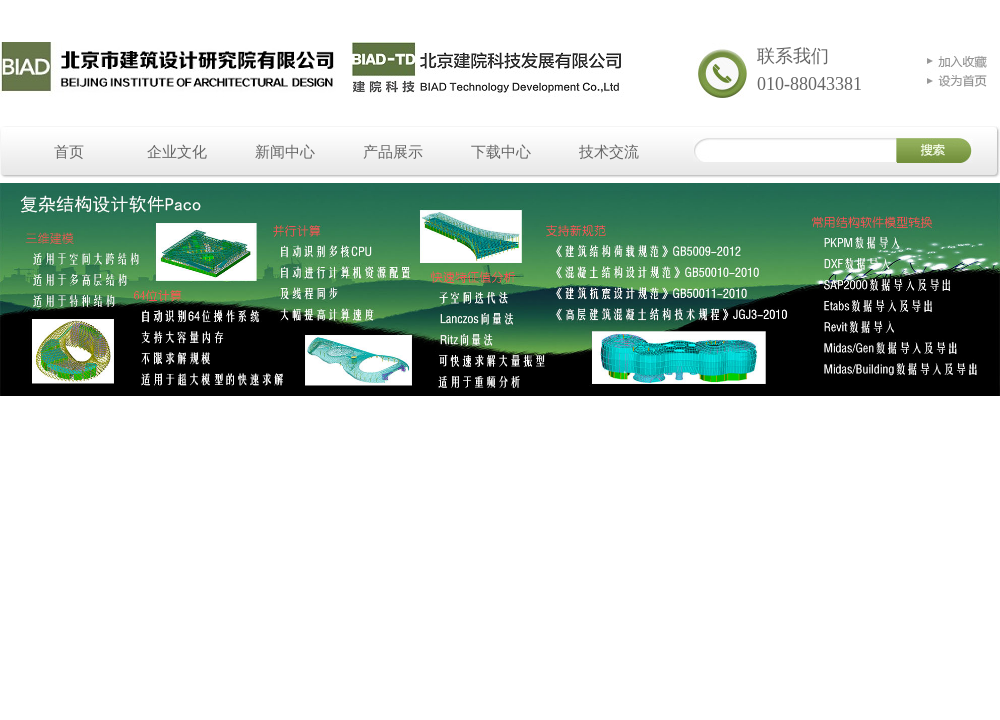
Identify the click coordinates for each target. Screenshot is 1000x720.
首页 (69, 152)
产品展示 (393, 152)
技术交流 (609, 152)
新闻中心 (285, 152)
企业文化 (177, 152)
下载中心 (501, 152)
